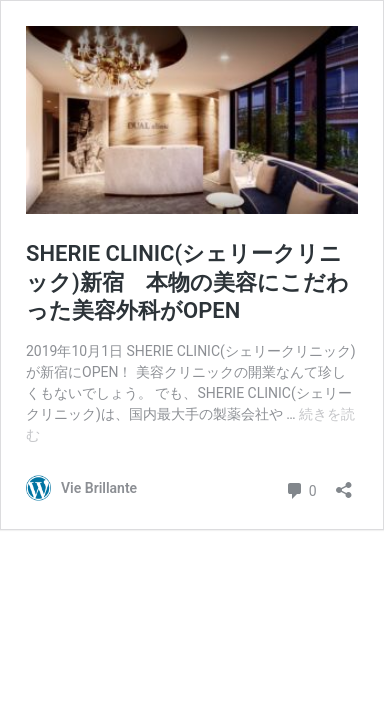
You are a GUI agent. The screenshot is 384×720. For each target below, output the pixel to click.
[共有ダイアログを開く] (344, 483)
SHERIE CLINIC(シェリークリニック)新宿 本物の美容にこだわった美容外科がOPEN (187, 282)
